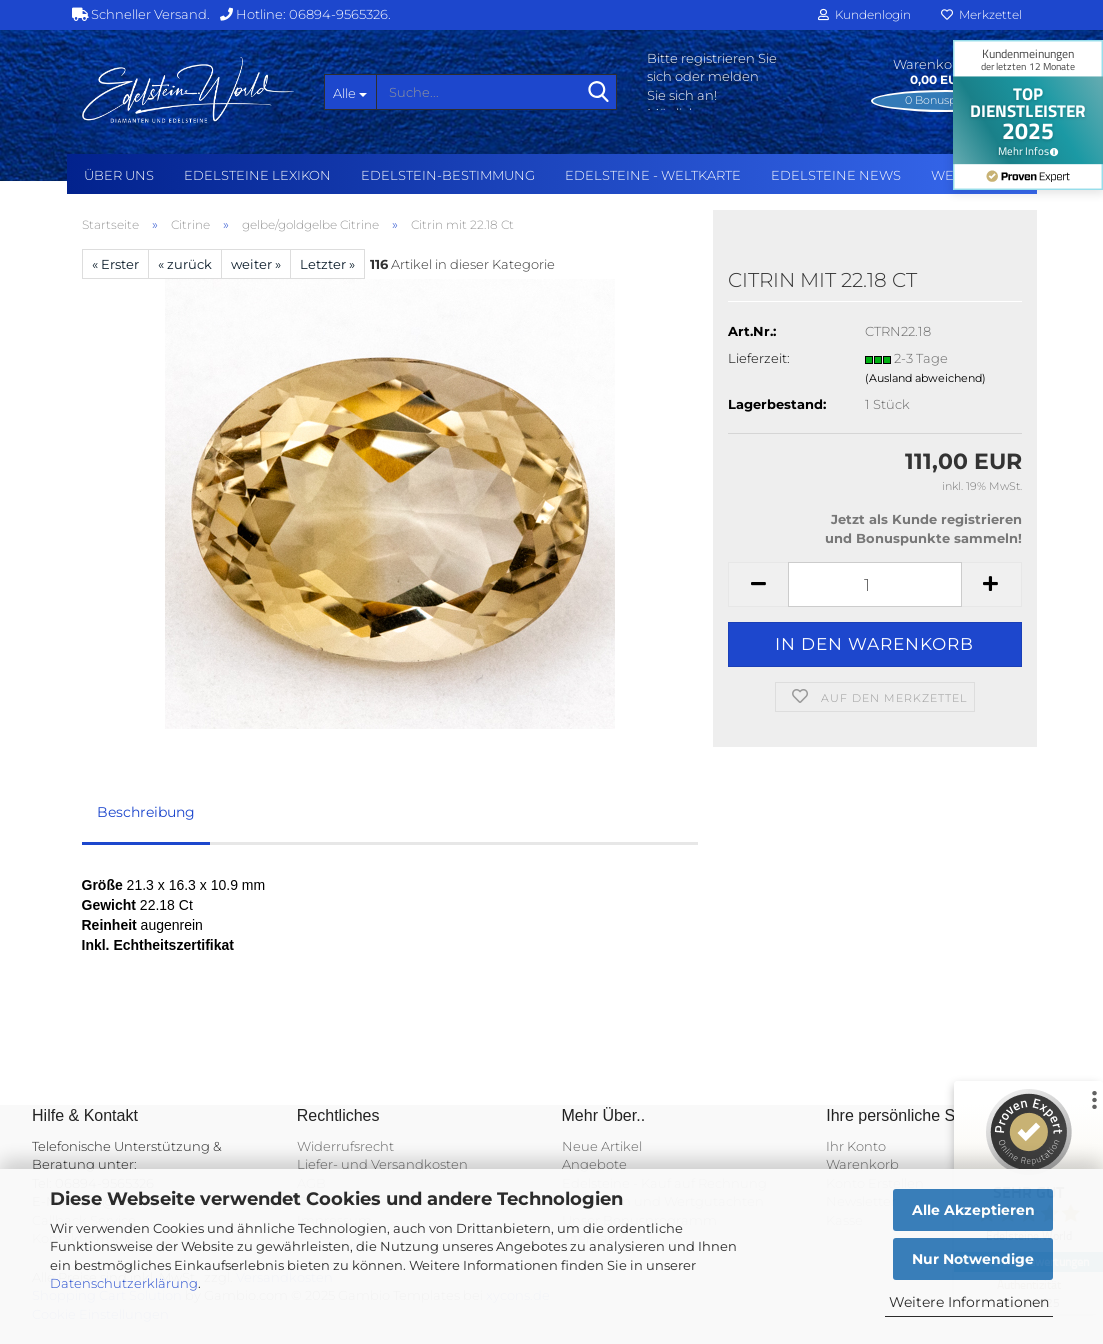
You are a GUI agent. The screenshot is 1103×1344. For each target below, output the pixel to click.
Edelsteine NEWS (836, 175)
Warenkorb (862, 1164)
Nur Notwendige (973, 1259)
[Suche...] (350, 92)
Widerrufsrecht (345, 1146)
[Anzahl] (874, 584)
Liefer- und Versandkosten (382, 1164)
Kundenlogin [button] (864, 14)
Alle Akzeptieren (973, 1210)
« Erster (115, 264)
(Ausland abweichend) (925, 378)
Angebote (594, 1164)
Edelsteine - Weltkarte (653, 175)
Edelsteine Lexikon (257, 175)
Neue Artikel (602, 1146)
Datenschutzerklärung (124, 1283)
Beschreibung (146, 812)
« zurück (185, 264)
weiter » (256, 264)
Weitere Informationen (969, 1302)
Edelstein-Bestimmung (448, 175)
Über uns (119, 175)
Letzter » (327, 264)
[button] (758, 584)
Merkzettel (981, 14)
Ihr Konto (856, 1146)
